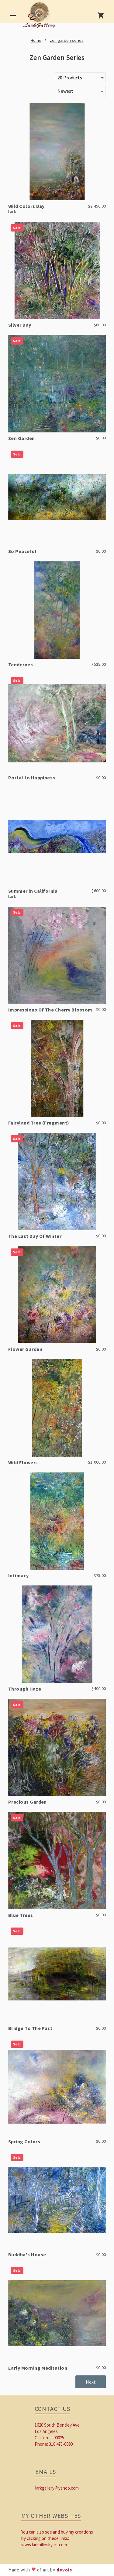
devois (64, 2570)
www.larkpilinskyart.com (44, 2545)
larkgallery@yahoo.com (57, 2488)
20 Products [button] (69, 78)
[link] (40, 16)
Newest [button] (65, 91)
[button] (90, 2381)
